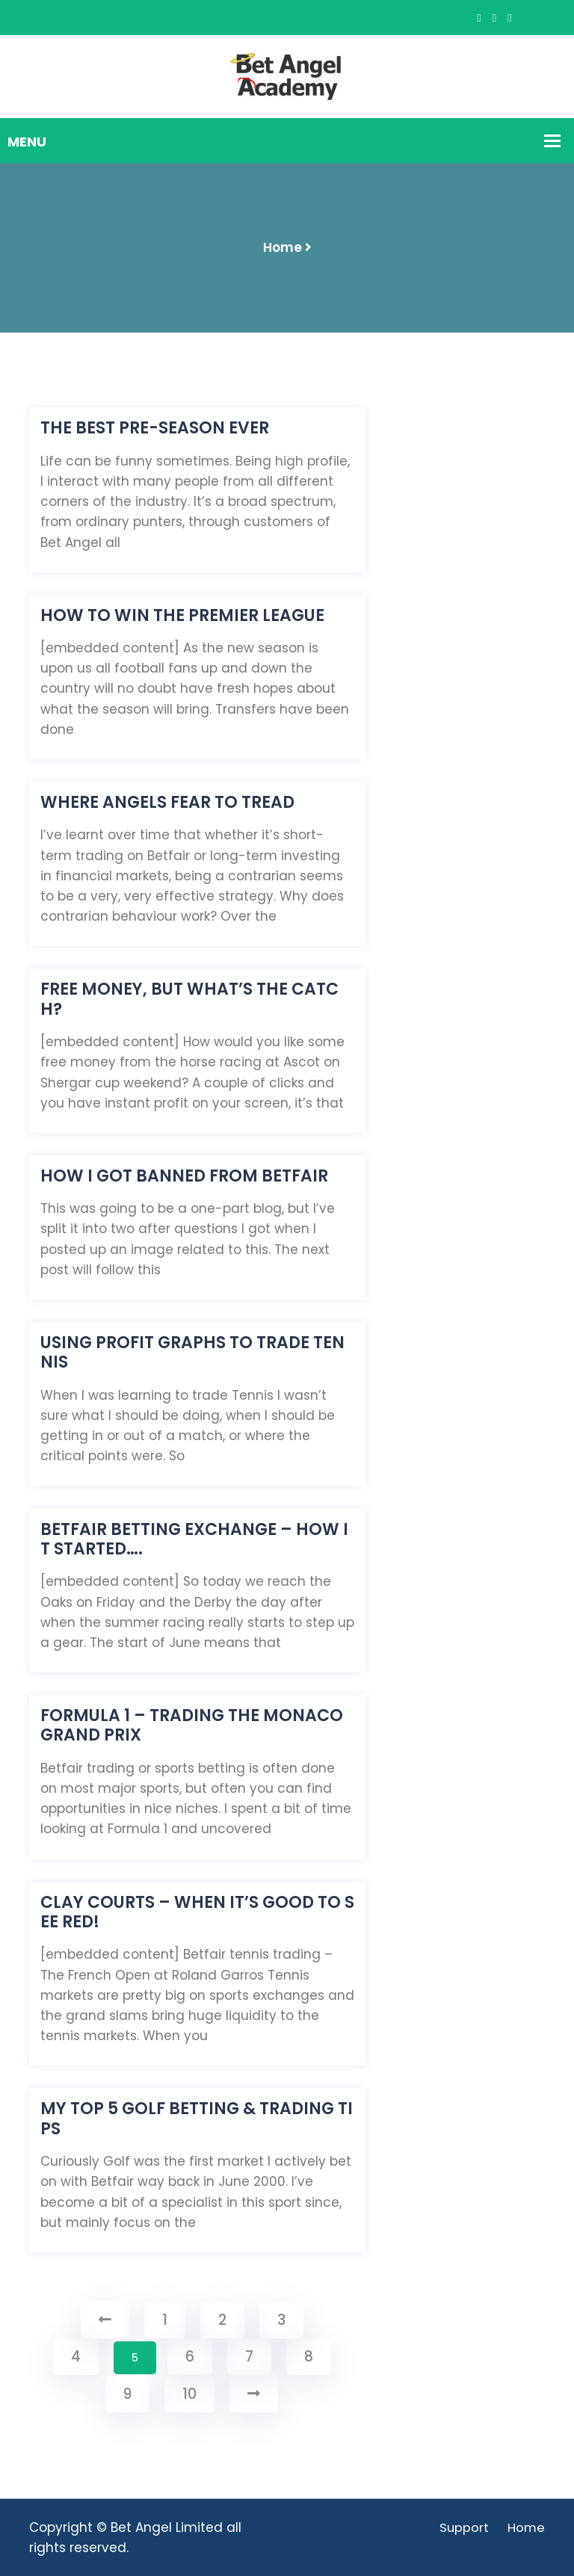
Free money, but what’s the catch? (189, 999)
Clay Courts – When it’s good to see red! (197, 1913)
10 (189, 2394)
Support (463, 2527)
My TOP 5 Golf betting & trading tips (196, 2119)
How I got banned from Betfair (184, 1176)
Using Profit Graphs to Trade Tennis (192, 1353)
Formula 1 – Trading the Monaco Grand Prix (191, 1726)
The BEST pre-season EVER (154, 428)
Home (282, 247)
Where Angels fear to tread (167, 802)
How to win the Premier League (182, 616)
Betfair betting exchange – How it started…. (194, 1540)
